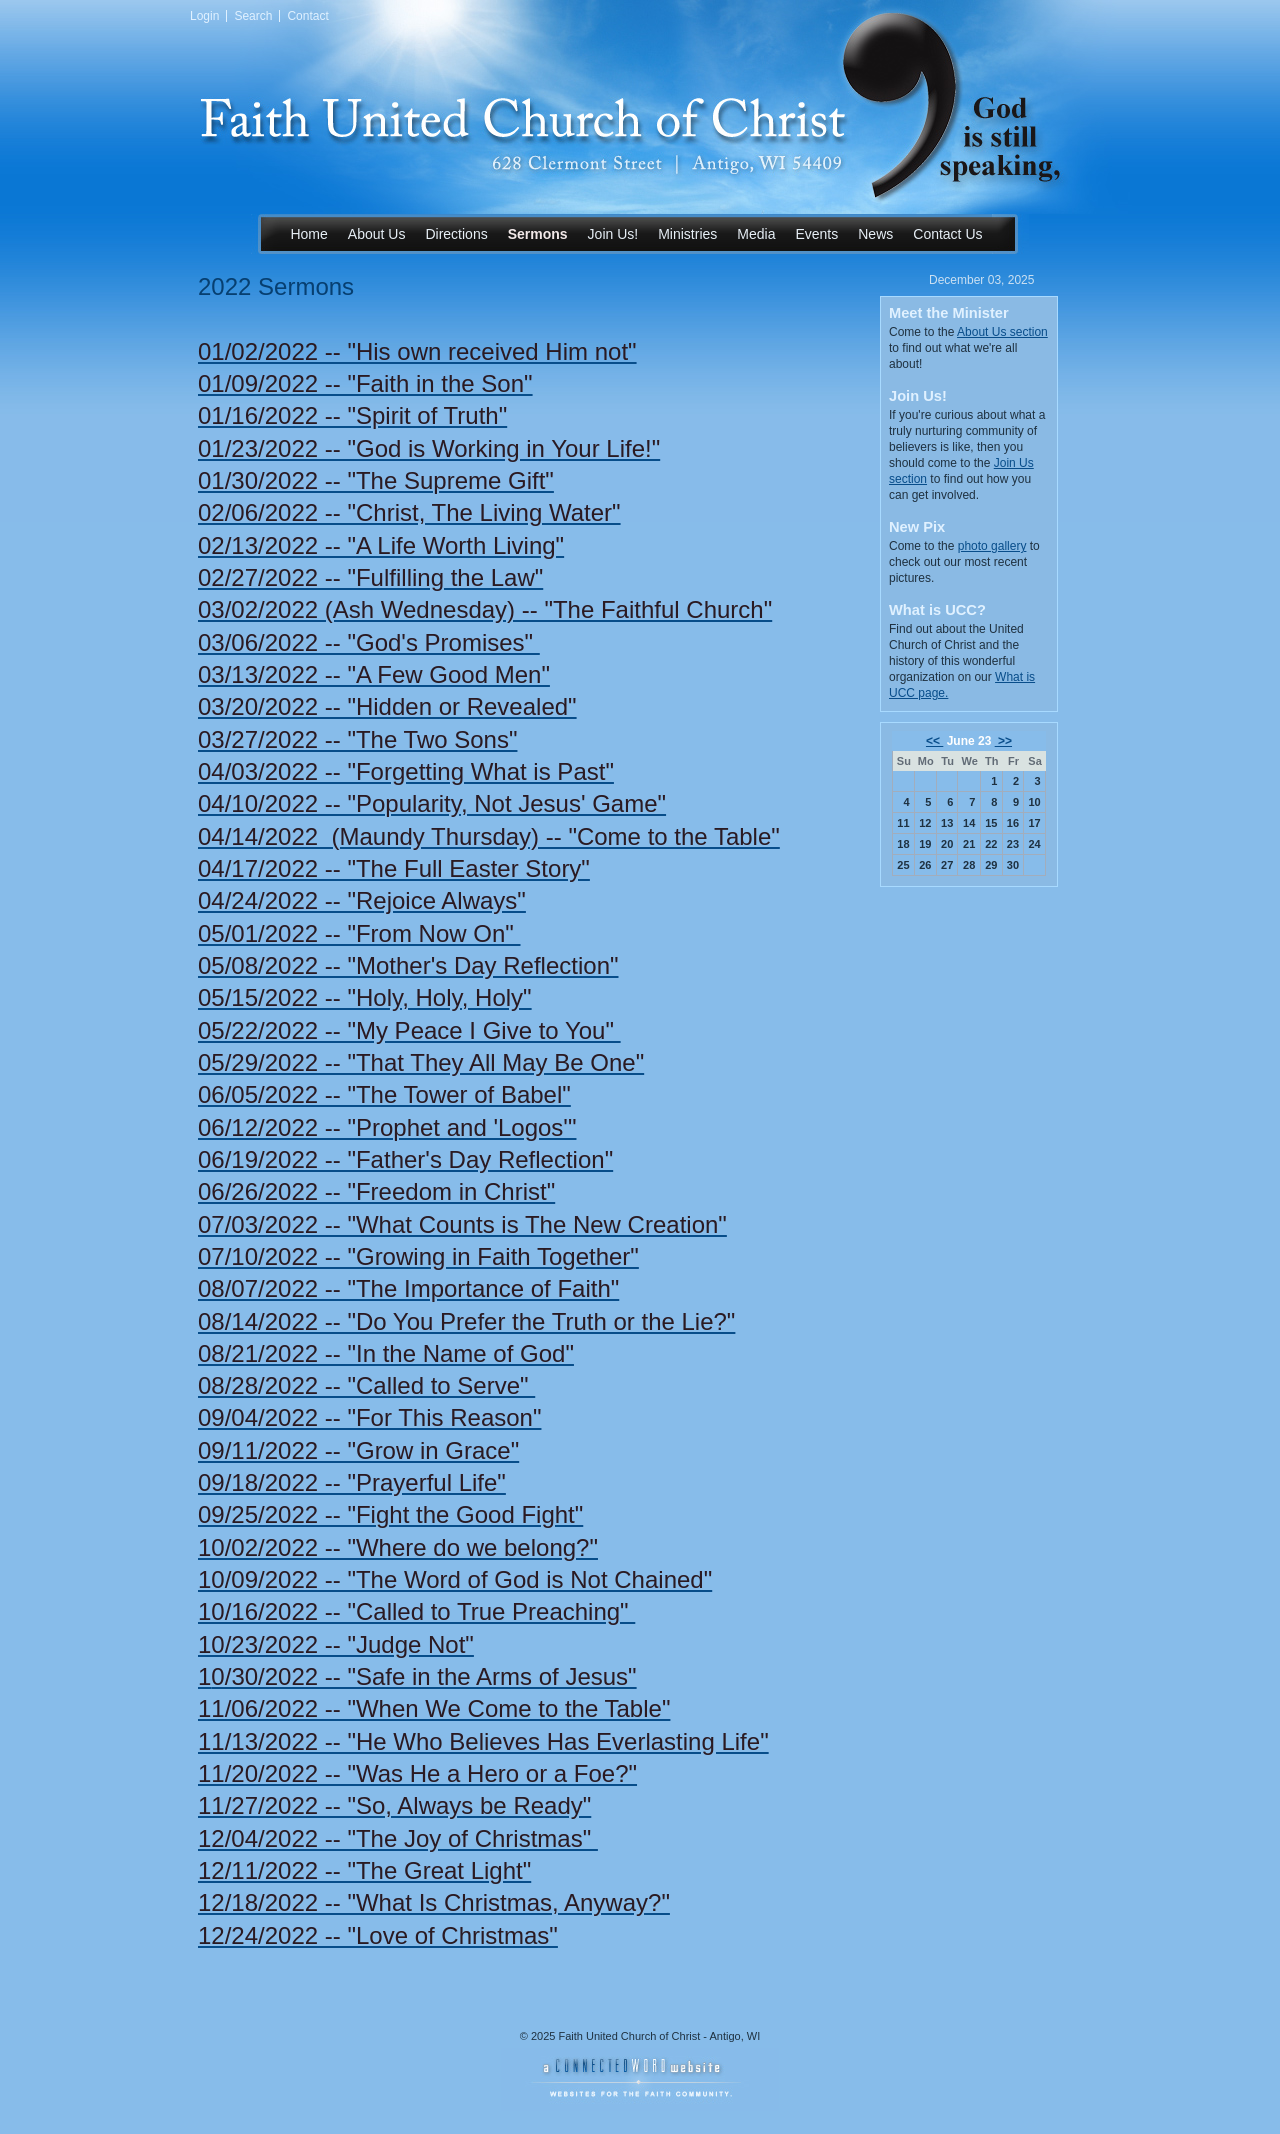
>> (1003, 741)
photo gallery (992, 546)
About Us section (1002, 332)
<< (934, 741)
